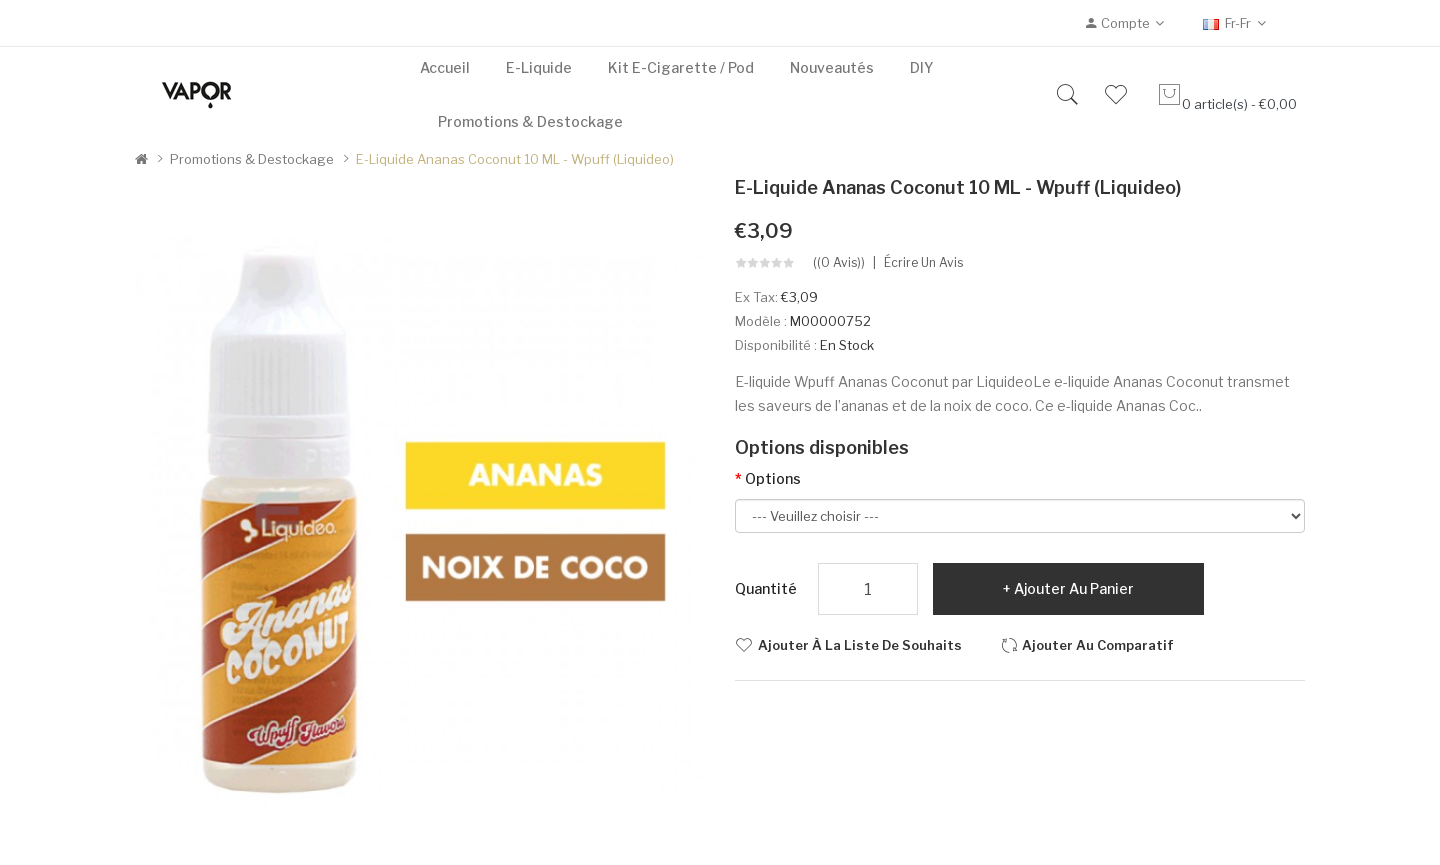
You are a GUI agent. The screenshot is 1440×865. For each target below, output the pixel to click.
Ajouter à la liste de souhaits (860, 645)
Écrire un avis (923, 263)
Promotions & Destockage (252, 159)
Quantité (766, 588)
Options (773, 478)
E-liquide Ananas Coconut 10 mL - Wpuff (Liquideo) (515, 159)
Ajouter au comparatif (1098, 645)
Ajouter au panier (1074, 588)
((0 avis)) (839, 263)
